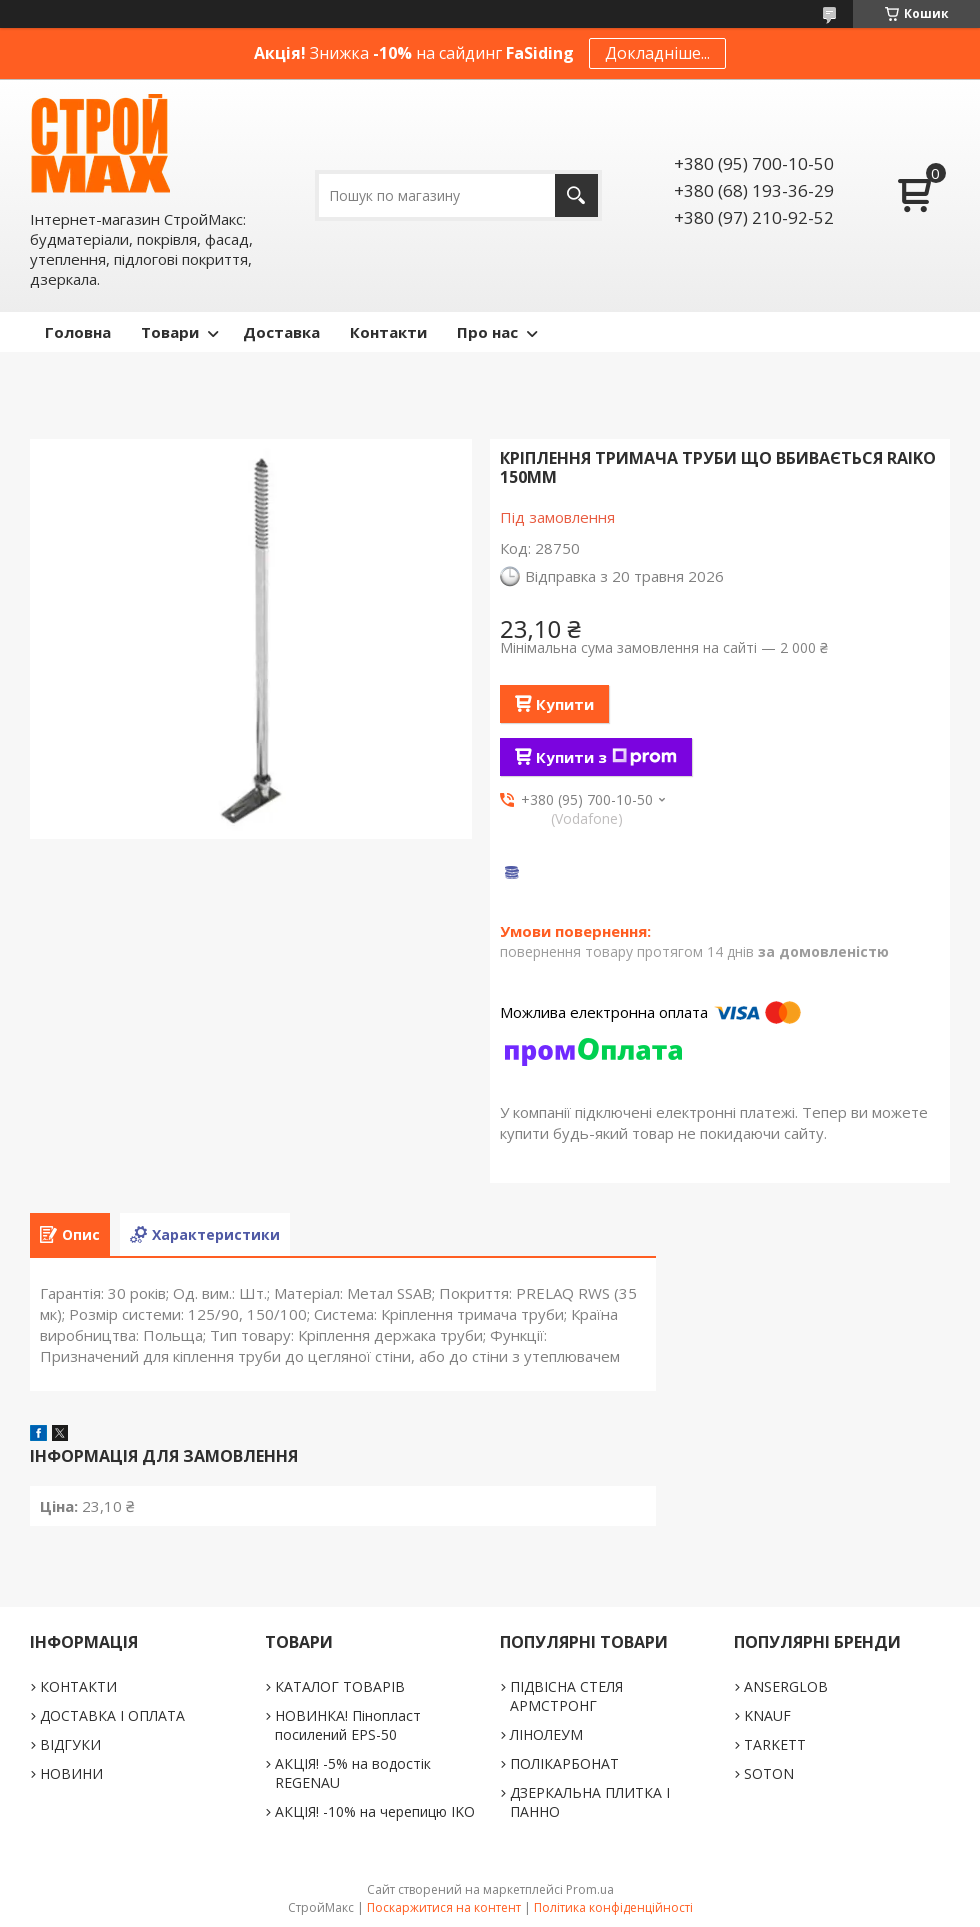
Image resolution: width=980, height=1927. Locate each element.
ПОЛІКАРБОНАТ (564, 1763)
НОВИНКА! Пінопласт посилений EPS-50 (348, 1725)
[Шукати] (576, 195)
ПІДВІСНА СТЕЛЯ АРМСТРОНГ (566, 1696)
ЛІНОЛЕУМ (546, 1734)
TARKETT (775, 1744)
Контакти (388, 332)
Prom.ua (590, 1889)
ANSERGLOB (786, 1686)
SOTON (769, 1773)
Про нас (487, 332)
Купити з (606, 757)
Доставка (281, 332)
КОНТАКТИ (78, 1686)
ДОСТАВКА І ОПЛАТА (112, 1715)
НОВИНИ (71, 1773)
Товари (170, 332)
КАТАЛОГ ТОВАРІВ (340, 1686)
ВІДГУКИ (70, 1744)
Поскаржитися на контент (444, 1907)
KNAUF (767, 1715)
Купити (565, 704)
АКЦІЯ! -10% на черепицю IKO (375, 1811)
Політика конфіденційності (613, 1907)
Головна (78, 332)
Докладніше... (657, 53)
